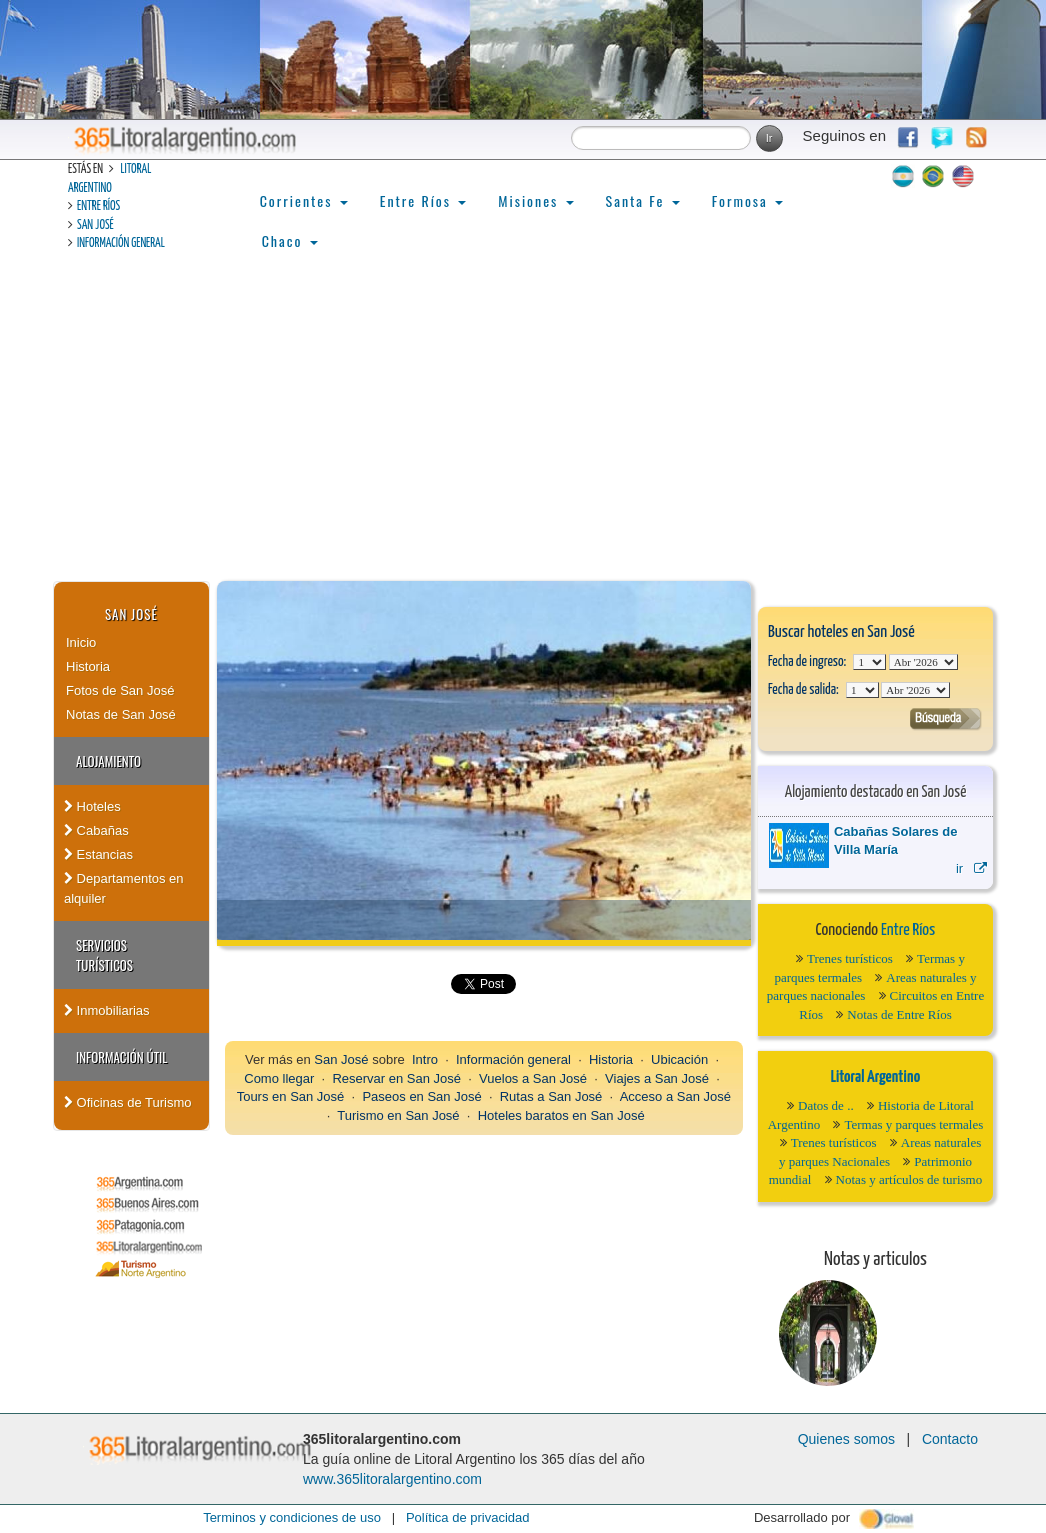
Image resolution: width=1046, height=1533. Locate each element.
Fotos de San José (120, 690)
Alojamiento (108, 761)
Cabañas (96, 830)
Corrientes (304, 200)
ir (971, 868)
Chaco (290, 240)
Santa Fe (643, 200)
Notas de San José (121, 714)
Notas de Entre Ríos (899, 1014)
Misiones (535, 200)
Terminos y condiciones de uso (292, 1517)
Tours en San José (291, 1096)
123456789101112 (923, 662)
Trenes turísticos (850, 958)
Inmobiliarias (107, 1010)
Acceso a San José (675, 1096)
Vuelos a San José (533, 1078)
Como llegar (279, 1078)
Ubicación (679, 1059)
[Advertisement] (523, 431)
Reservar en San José (396, 1078)
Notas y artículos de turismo (909, 1179)
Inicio (81, 642)
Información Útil (121, 1057)
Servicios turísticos (104, 955)
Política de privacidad (468, 1517)
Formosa (747, 200)
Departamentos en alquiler (124, 888)
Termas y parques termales (913, 1124)
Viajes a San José (657, 1078)
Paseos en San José (421, 1096)
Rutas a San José (551, 1096)
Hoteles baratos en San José (561, 1115)
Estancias (98, 854)
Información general (121, 243)
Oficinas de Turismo (128, 1102)
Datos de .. (826, 1105)
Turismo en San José (398, 1115)
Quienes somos (846, 1439)
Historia (88, 666)
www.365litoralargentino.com (392, 1479)
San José (95, 225)
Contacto (950, 1439)
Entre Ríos (98, 206)
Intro (425, 1059)
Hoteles (92, 806)
